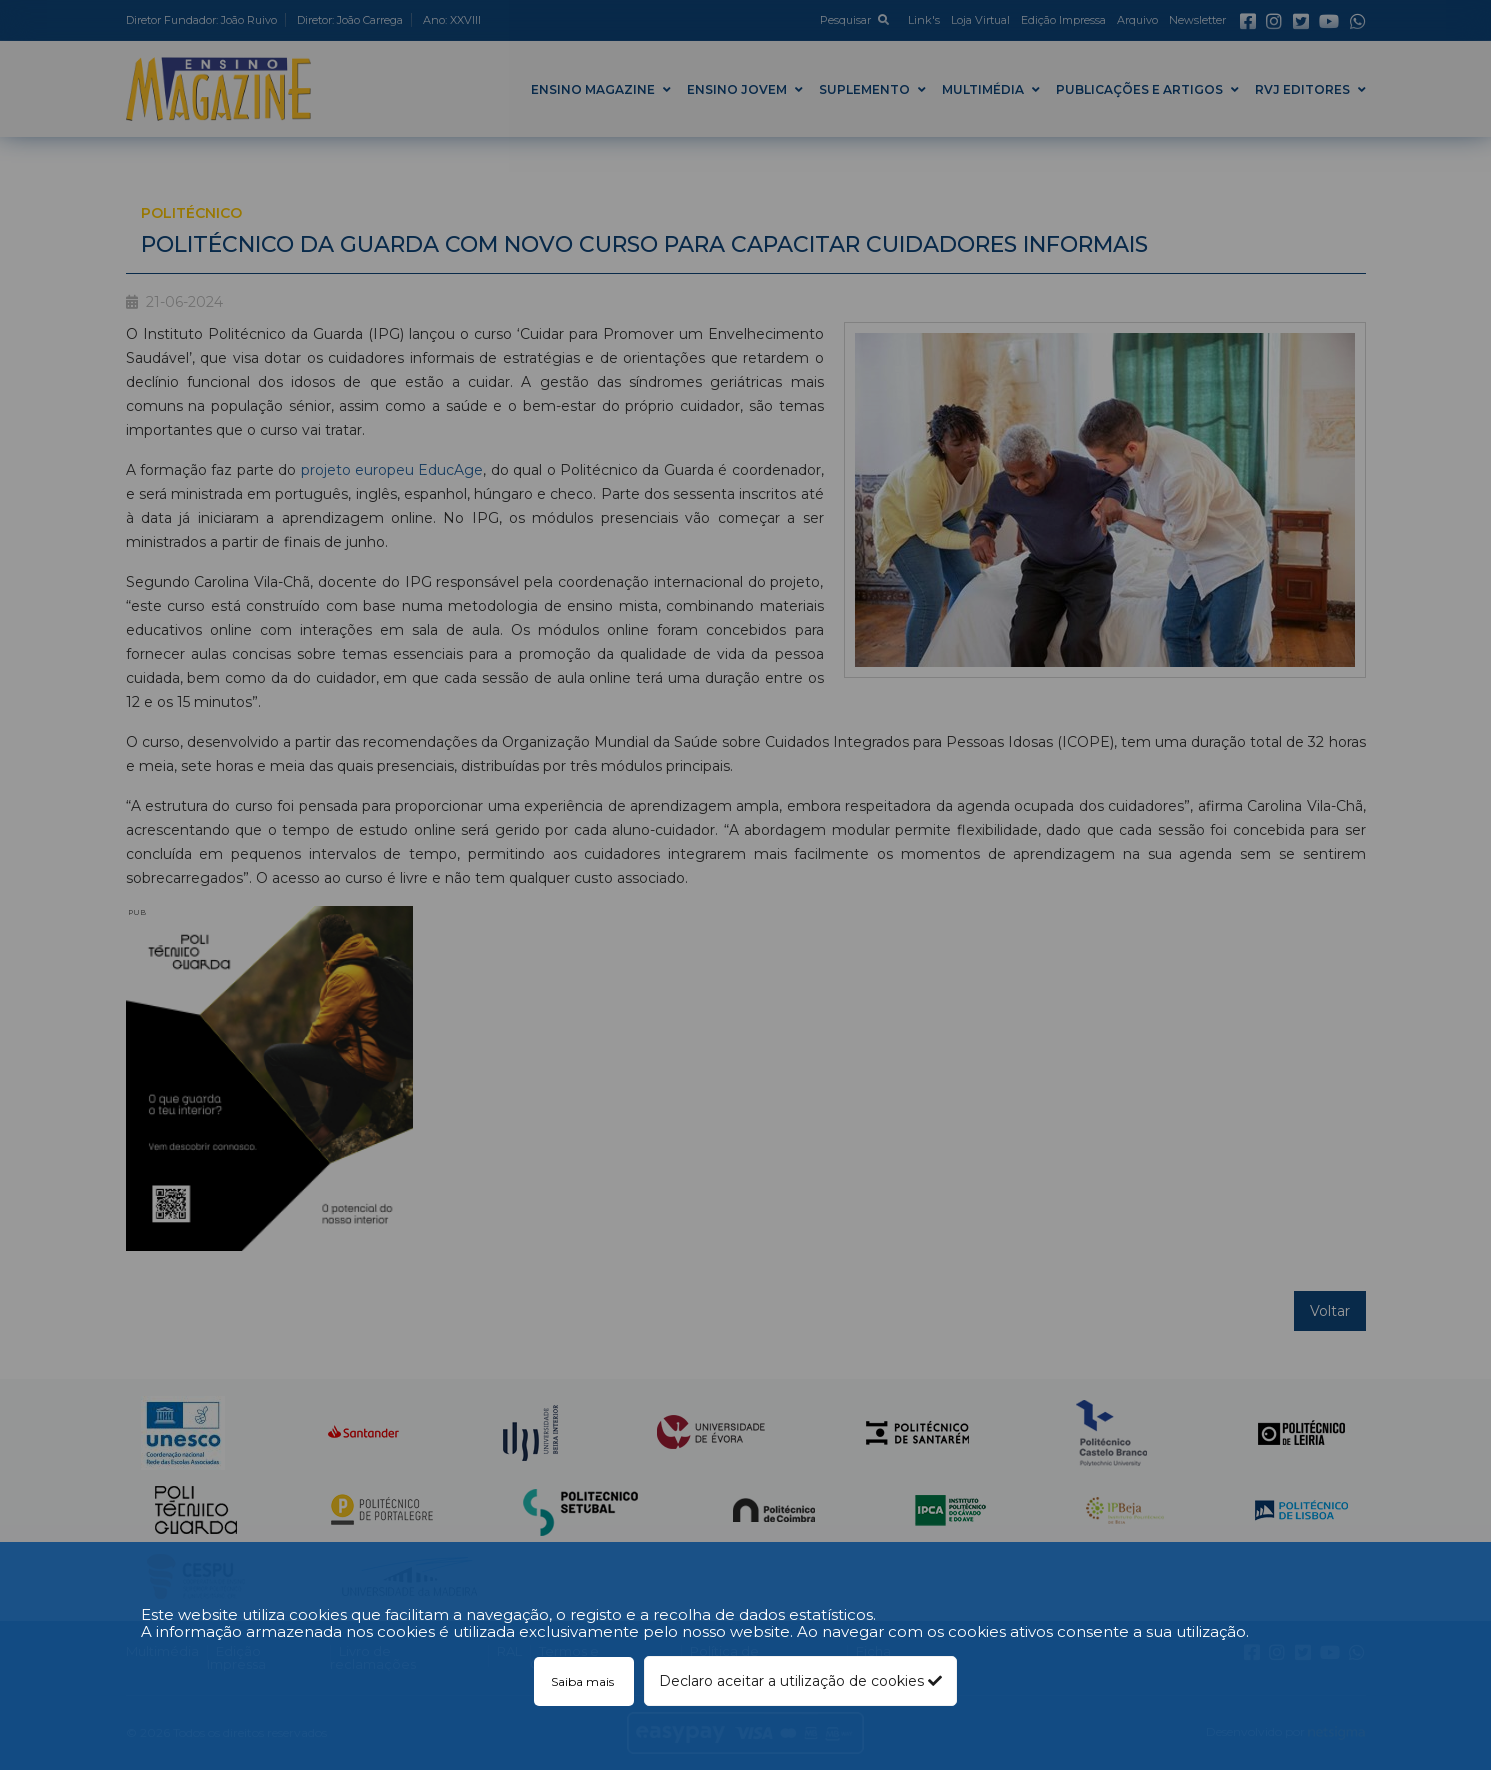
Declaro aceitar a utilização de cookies (800, 1681)
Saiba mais (584, 1681)
